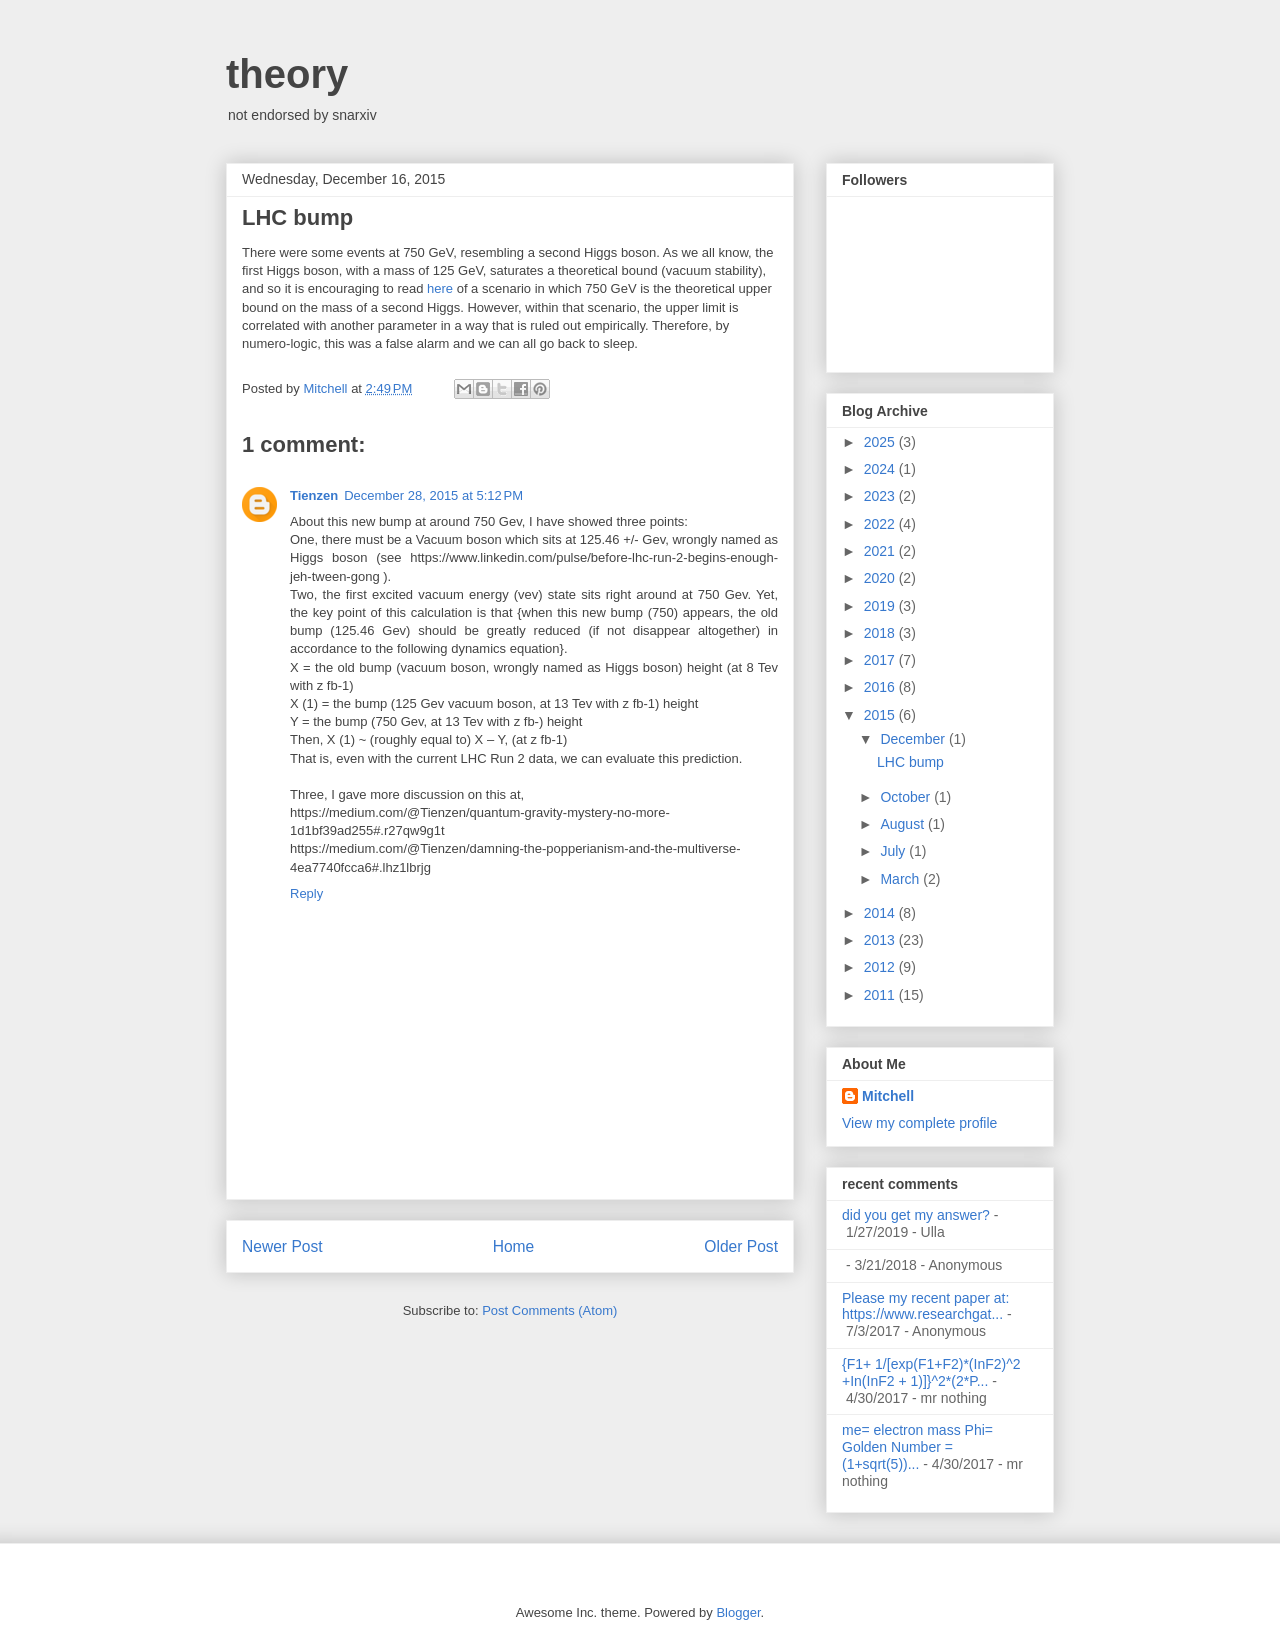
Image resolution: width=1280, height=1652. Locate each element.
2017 (881, 660)
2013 (881, 940)
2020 (881, 578)
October (907, 797)
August (903, 824)
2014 (881, 913)
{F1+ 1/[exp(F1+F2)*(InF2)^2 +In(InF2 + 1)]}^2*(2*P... (931, 1372)
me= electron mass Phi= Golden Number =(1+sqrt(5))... (917, 1447)
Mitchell (888, 1096)
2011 (881, 995)
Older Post (741, 1246)
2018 (881, 633)
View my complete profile (919, 1123)
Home (514, 1246)
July (894, 851)
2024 (881, 469)
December (914, 739)
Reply (306, 893)
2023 (881, 496)
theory (287, 74)
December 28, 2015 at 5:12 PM (433, 495)
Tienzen (314, 495)
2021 (881, 551)
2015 (881, 715)
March (901, 879)
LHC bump (910, 762)
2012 (881, 967)
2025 (881, 442)
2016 (881, 687)
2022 (881, 524)
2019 (881, 606)
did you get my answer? (916, 1215)
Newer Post (282, 1246)
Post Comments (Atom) (549, 1310)
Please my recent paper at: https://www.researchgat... (925, 1306)
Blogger (738, 1612)
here (440, 288)
